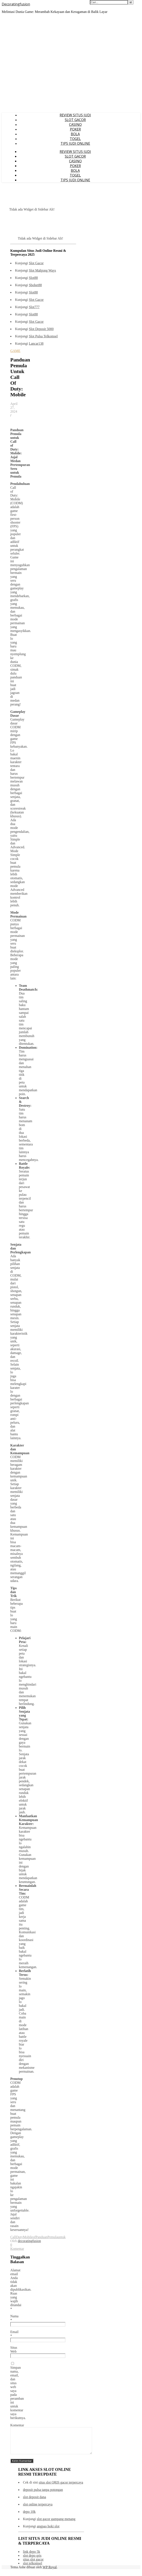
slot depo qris (32, 2560)
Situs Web (13, 2349)
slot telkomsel (32, 2568)
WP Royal (50, 2572)
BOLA (75, 134)
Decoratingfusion (16, 4)
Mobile (28, 2237)
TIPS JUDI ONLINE (75, 143)
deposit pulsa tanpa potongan (43, 2495)
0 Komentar (17, 2246)
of (34, 2237)
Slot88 (33, 278)
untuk (61, 2237)
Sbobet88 (35, 285)
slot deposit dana (34, 2502)
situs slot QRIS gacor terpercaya (61, 2487)
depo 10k (29, 2517)
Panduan (41, 2237)
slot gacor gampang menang (56, 2524)
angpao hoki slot (48, 2531)
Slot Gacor (36, 263)
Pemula (52, 2237)
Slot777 (34, 307)
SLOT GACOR (75, 119)
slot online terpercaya (38, 2509)
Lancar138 (36, 343)
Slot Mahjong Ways (42, 270)
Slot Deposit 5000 (41, 329)
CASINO (75, 124)
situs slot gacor (33, 2564)
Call (13, 2237)
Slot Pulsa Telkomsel (43, 336)
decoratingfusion (29, 2241)
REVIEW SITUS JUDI (75, 115)
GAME (15, 351)
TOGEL (75, 138)
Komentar (17, 2425)
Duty (19, 2237)
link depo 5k (31, 2557)
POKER (75, 129)
